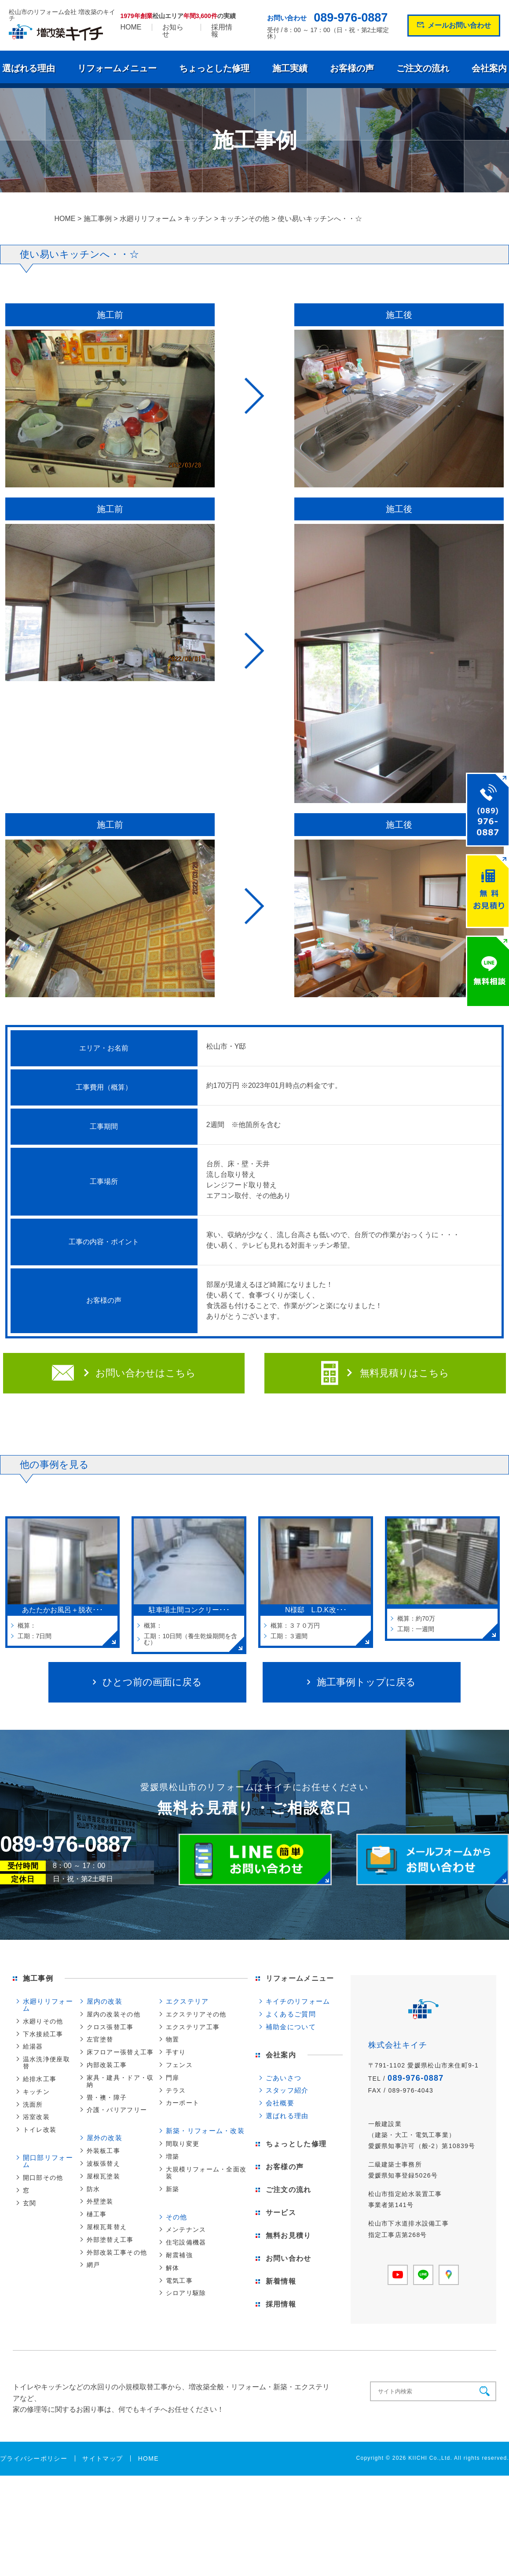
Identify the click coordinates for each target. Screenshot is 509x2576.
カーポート (182, 2102)
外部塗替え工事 (110, 2239)
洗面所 (33, 2104)
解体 (172, 2267)
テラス (176, 2090)
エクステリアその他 (196, 2014)
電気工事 (179, 2280)
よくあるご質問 (291, 2014)
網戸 (93, 2264)
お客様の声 (352, 68)
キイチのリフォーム (298, 2001)
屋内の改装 (104, 2001)
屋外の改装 (104, 2137)
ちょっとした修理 (214, 68)
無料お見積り (288, 2235)
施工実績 (290, 68)
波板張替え (103, 2163)
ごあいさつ (283, 2078)
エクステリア (187, 2001)
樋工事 (97, 2214)
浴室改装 (36, 2116)
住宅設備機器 (186, 2242)
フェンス (179, 2064)
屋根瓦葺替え (107, 2226)
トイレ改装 (39, 2129)
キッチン (36, 2091)
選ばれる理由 (28, 68)
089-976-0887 (351, 18)
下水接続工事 (43, 2034)
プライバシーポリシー (33, 2458)
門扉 (172, 2077)
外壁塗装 (100, 2201)
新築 (172, 2189)
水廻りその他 (43, 2021)
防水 (93, 2189)
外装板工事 (103, 2150)
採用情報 (221, 30)
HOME (130, 27)
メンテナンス (186, 2229)
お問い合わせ (288, 2258)
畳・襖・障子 (107, 2097)
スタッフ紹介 (287, 2090)
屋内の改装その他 (113, 2014)
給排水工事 (39, 2078)
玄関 (30, 2203)
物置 (172, 2039)
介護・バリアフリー (117, 2109)
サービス (281, 2212)
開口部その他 (43, 2177)
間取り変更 (182, 2143)
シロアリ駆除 (186, 2292)
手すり (176, 2052)
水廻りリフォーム (48, 2004)
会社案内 (489, 68)
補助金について (291, 2027)
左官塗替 (100, 2039)
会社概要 (280, 2103)
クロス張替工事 (110, 2027)
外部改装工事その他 (117, 2252)
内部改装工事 (107, 2064)
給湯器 (33, 2046)
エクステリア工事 (193, 2027)
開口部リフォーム (48, 2161)
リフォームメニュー (117, 68)
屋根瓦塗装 (103, 2176)
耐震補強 (179, 2255)
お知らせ (172, 30)
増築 (172, 2156)
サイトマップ (102, 2458)
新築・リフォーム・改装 (205, 2130)
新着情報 (281, 2281)
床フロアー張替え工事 (120, 2052)
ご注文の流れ (422, 68)
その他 (176, 2217)
